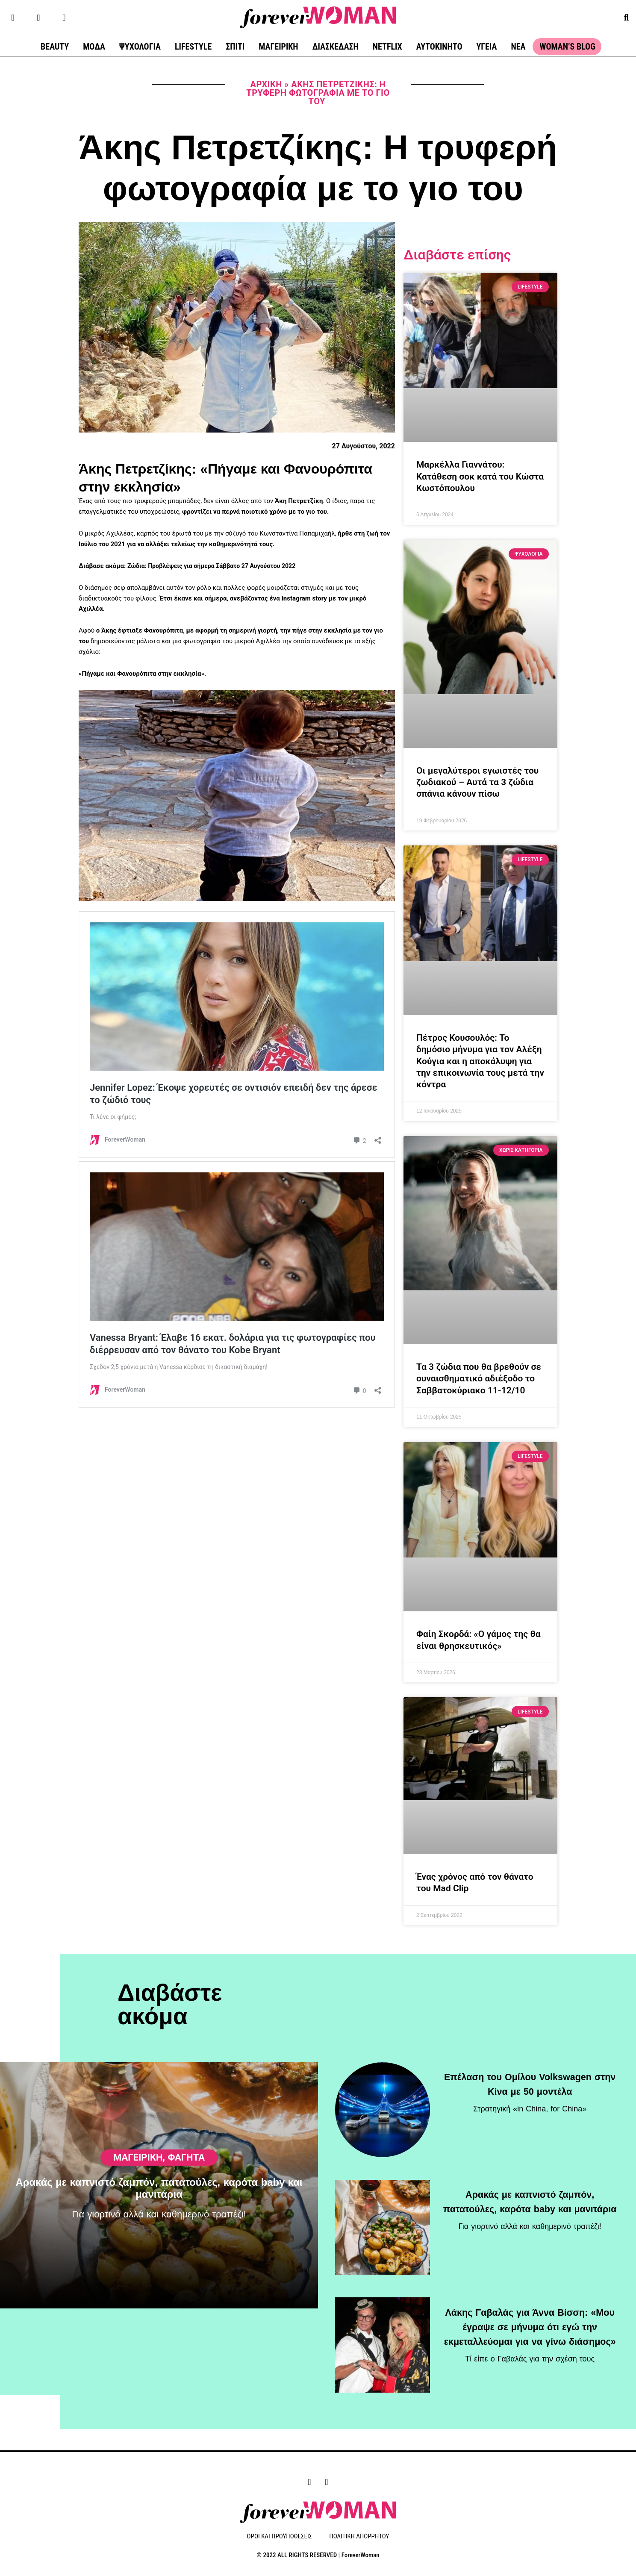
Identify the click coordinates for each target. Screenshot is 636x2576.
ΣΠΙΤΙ (235, 46)
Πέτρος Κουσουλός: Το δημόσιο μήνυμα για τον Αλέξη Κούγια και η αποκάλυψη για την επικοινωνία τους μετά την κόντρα (480, 1061)
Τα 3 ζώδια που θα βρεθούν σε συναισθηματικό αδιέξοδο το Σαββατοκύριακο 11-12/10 (478, 1378)
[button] (626, 17)
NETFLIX (387, 46)
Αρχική (266, 84)
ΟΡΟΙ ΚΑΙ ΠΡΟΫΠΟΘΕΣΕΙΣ (279, 2537)
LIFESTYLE (193, 46)
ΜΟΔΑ (94, 46)
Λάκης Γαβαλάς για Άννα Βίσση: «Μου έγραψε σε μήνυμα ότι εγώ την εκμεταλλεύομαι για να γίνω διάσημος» (530, 2324)
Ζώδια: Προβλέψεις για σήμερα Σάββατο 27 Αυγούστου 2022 (216, 566)
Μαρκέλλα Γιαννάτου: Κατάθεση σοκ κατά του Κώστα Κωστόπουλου (480, 476)
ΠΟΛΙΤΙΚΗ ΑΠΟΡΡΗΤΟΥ (359, 2537)
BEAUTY (55, 46)
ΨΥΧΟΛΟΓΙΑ (140, 46)
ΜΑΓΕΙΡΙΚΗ (278, 46)
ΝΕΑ (518, 46)
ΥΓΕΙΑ (486, 46)
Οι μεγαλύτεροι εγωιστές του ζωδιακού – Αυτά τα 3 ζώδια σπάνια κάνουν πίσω (477, 782)
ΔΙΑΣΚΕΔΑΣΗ (335, 46)
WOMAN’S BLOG (567, 46)
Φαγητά (186, 2199)
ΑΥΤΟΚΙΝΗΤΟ (439, 46)
